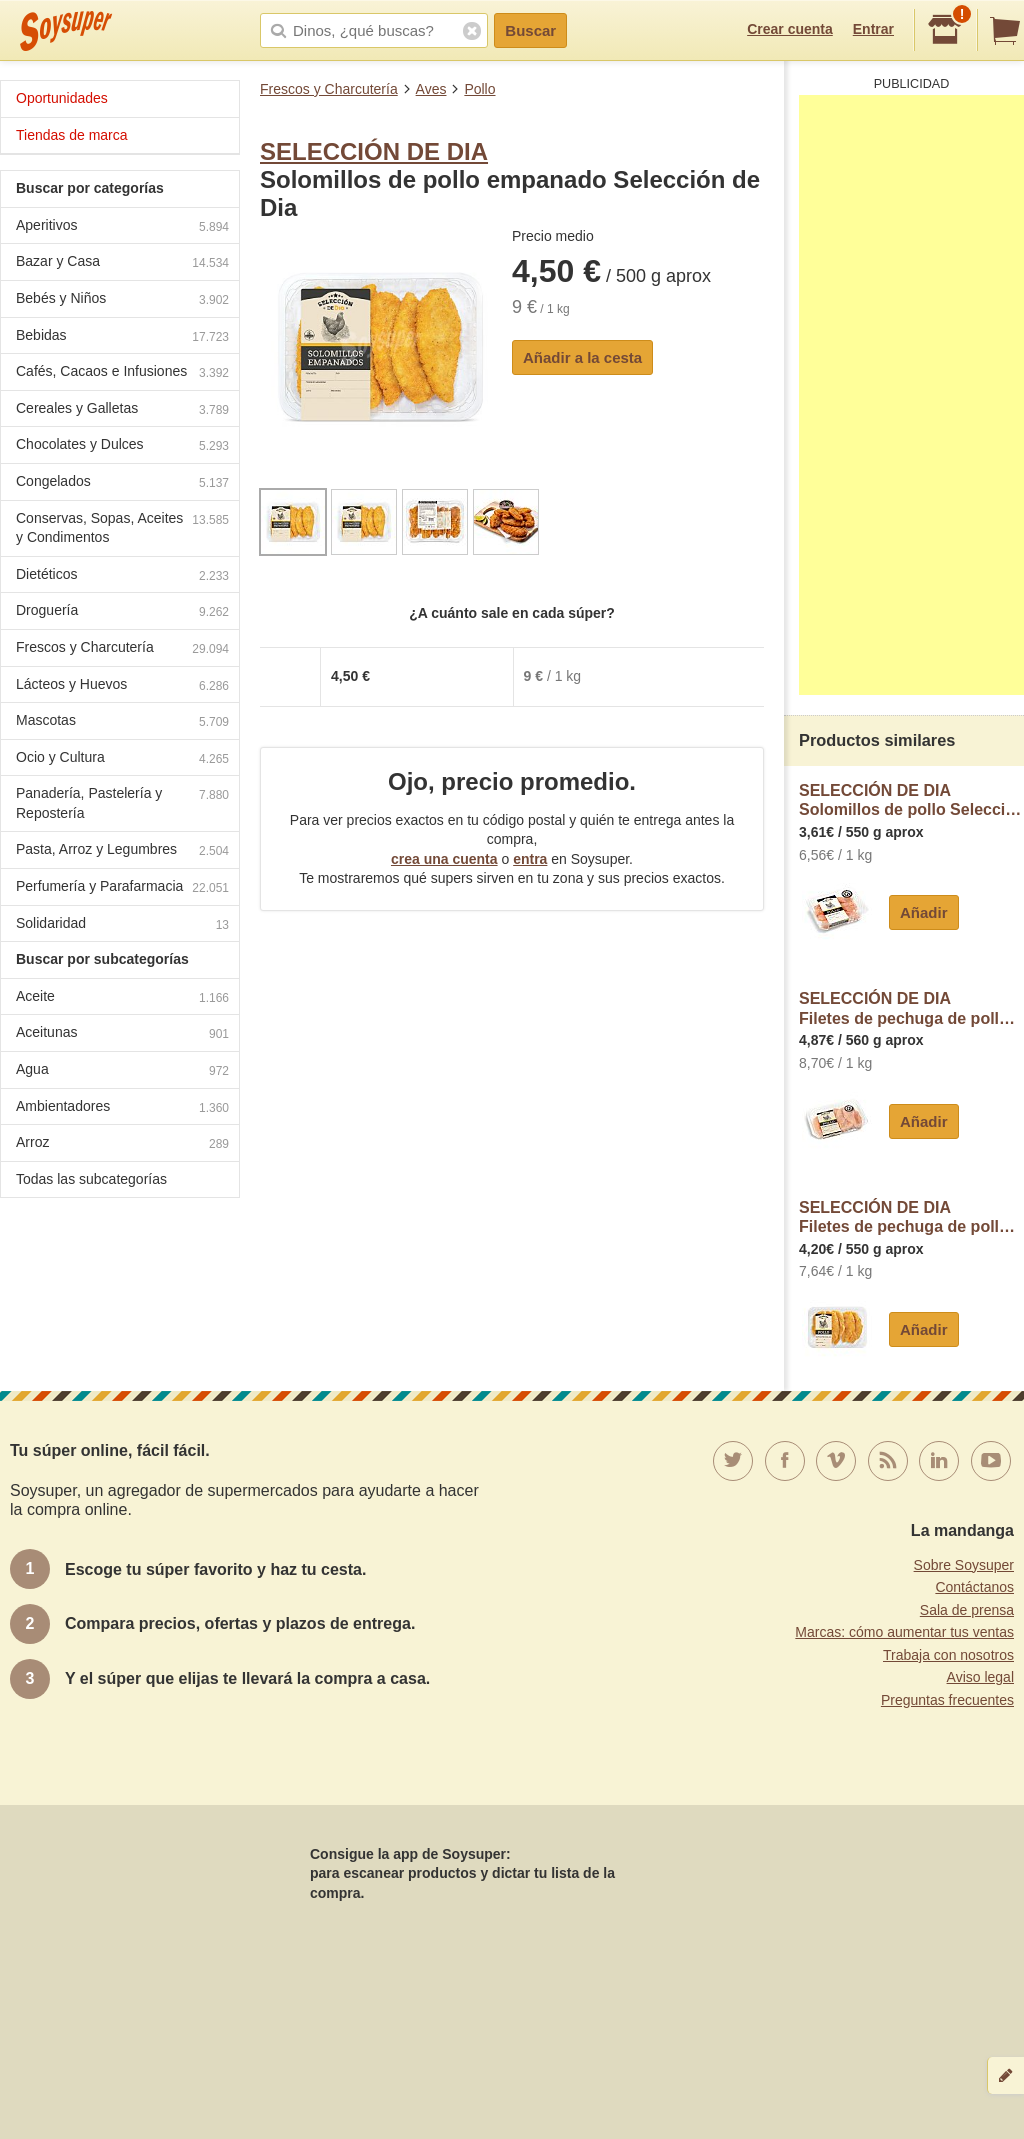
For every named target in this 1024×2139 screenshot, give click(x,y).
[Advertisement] (911, 395)
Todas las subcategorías (91, 1179)
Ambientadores (122, 1108)
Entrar (873, 29)
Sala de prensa (967, 1610)
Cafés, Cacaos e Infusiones (122, 373)
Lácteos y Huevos (122, 686)
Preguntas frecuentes (947, 1700)
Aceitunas (122, 1034)
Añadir (924, 912)
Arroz (122, 1144)
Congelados (122, 483)
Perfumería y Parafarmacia (122, 888)
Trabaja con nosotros (948, 1655)
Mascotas (122, 722)
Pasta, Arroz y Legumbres (122, 851)
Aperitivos (122, 227)
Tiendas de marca (72, 135)
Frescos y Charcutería (329, 89)
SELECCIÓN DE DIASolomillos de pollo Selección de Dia (911, 800)
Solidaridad (122, 925)
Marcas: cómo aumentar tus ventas (904, 1632)
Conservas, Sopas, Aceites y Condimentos (122, 528)
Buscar (530, 30)
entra (530, 859)
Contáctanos (974, 1587)
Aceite (122, 998)
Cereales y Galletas (122, 410)
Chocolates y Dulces (122, 446)
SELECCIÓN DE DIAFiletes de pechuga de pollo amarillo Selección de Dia (911, 1217)
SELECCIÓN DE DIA (374, 151)
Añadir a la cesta (582, 357)
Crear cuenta (790, 29)
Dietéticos (122, 576)
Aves (431, 89)
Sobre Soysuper (964, 1565)
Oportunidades (62, 98)
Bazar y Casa (122, 263)
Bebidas (122, 337)
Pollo (479, 89)
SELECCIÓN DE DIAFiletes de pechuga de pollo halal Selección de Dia (911, 1008)
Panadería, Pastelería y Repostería (122, 803)
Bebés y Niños (122, 300)
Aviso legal (980, 1677)
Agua (122, 1071)
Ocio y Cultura (122, 759)
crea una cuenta (444, 859)
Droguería (122, 612)
